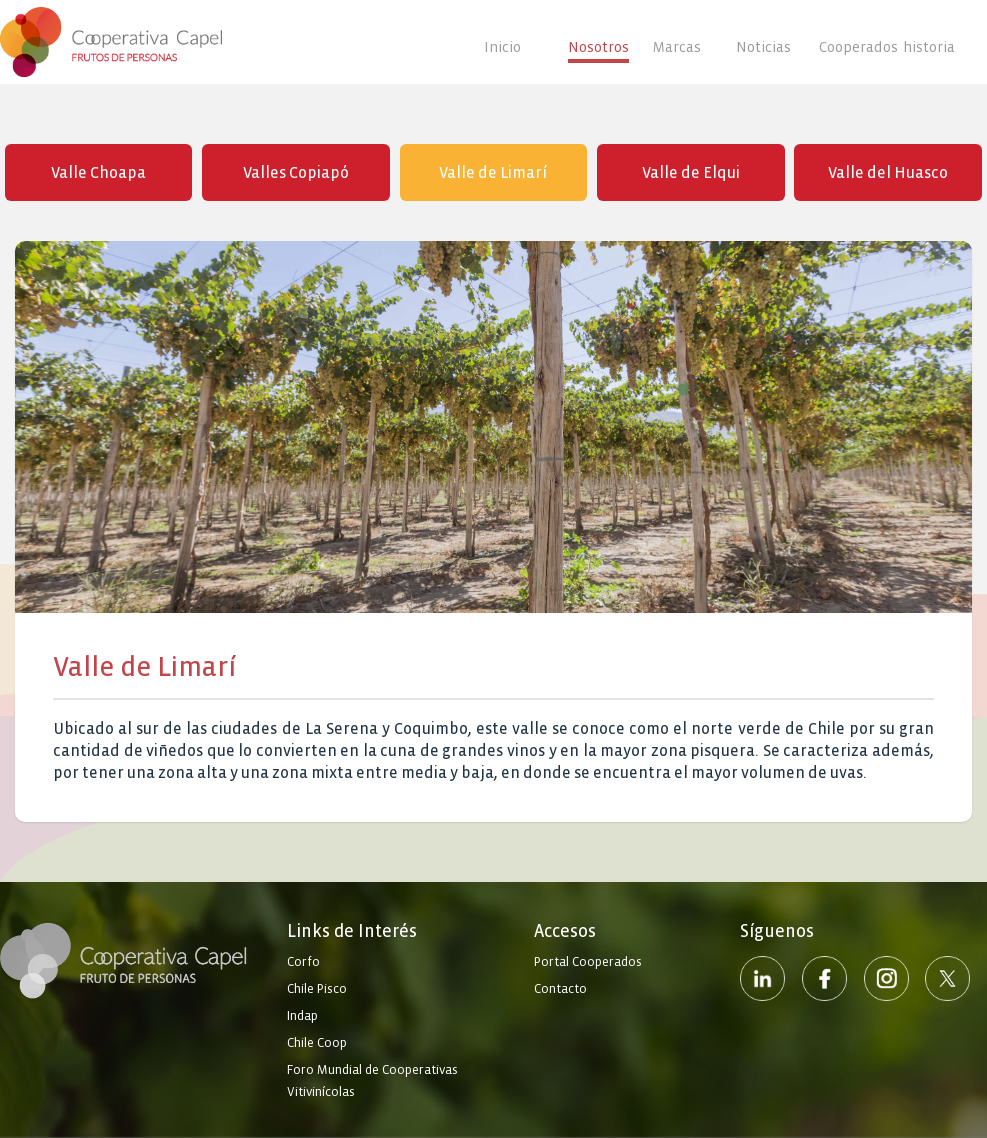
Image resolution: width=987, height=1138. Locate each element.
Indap (302, 1016)
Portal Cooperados (588, 962)
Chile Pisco (317, 989)
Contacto (560, 989)
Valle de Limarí (493, 172)
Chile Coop (317, 1043)
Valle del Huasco (888, 172)
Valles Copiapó (296, 172)
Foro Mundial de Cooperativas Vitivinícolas (372, 1081)
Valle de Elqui (691, 172)
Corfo (303, 962)
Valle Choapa (98, 172)
